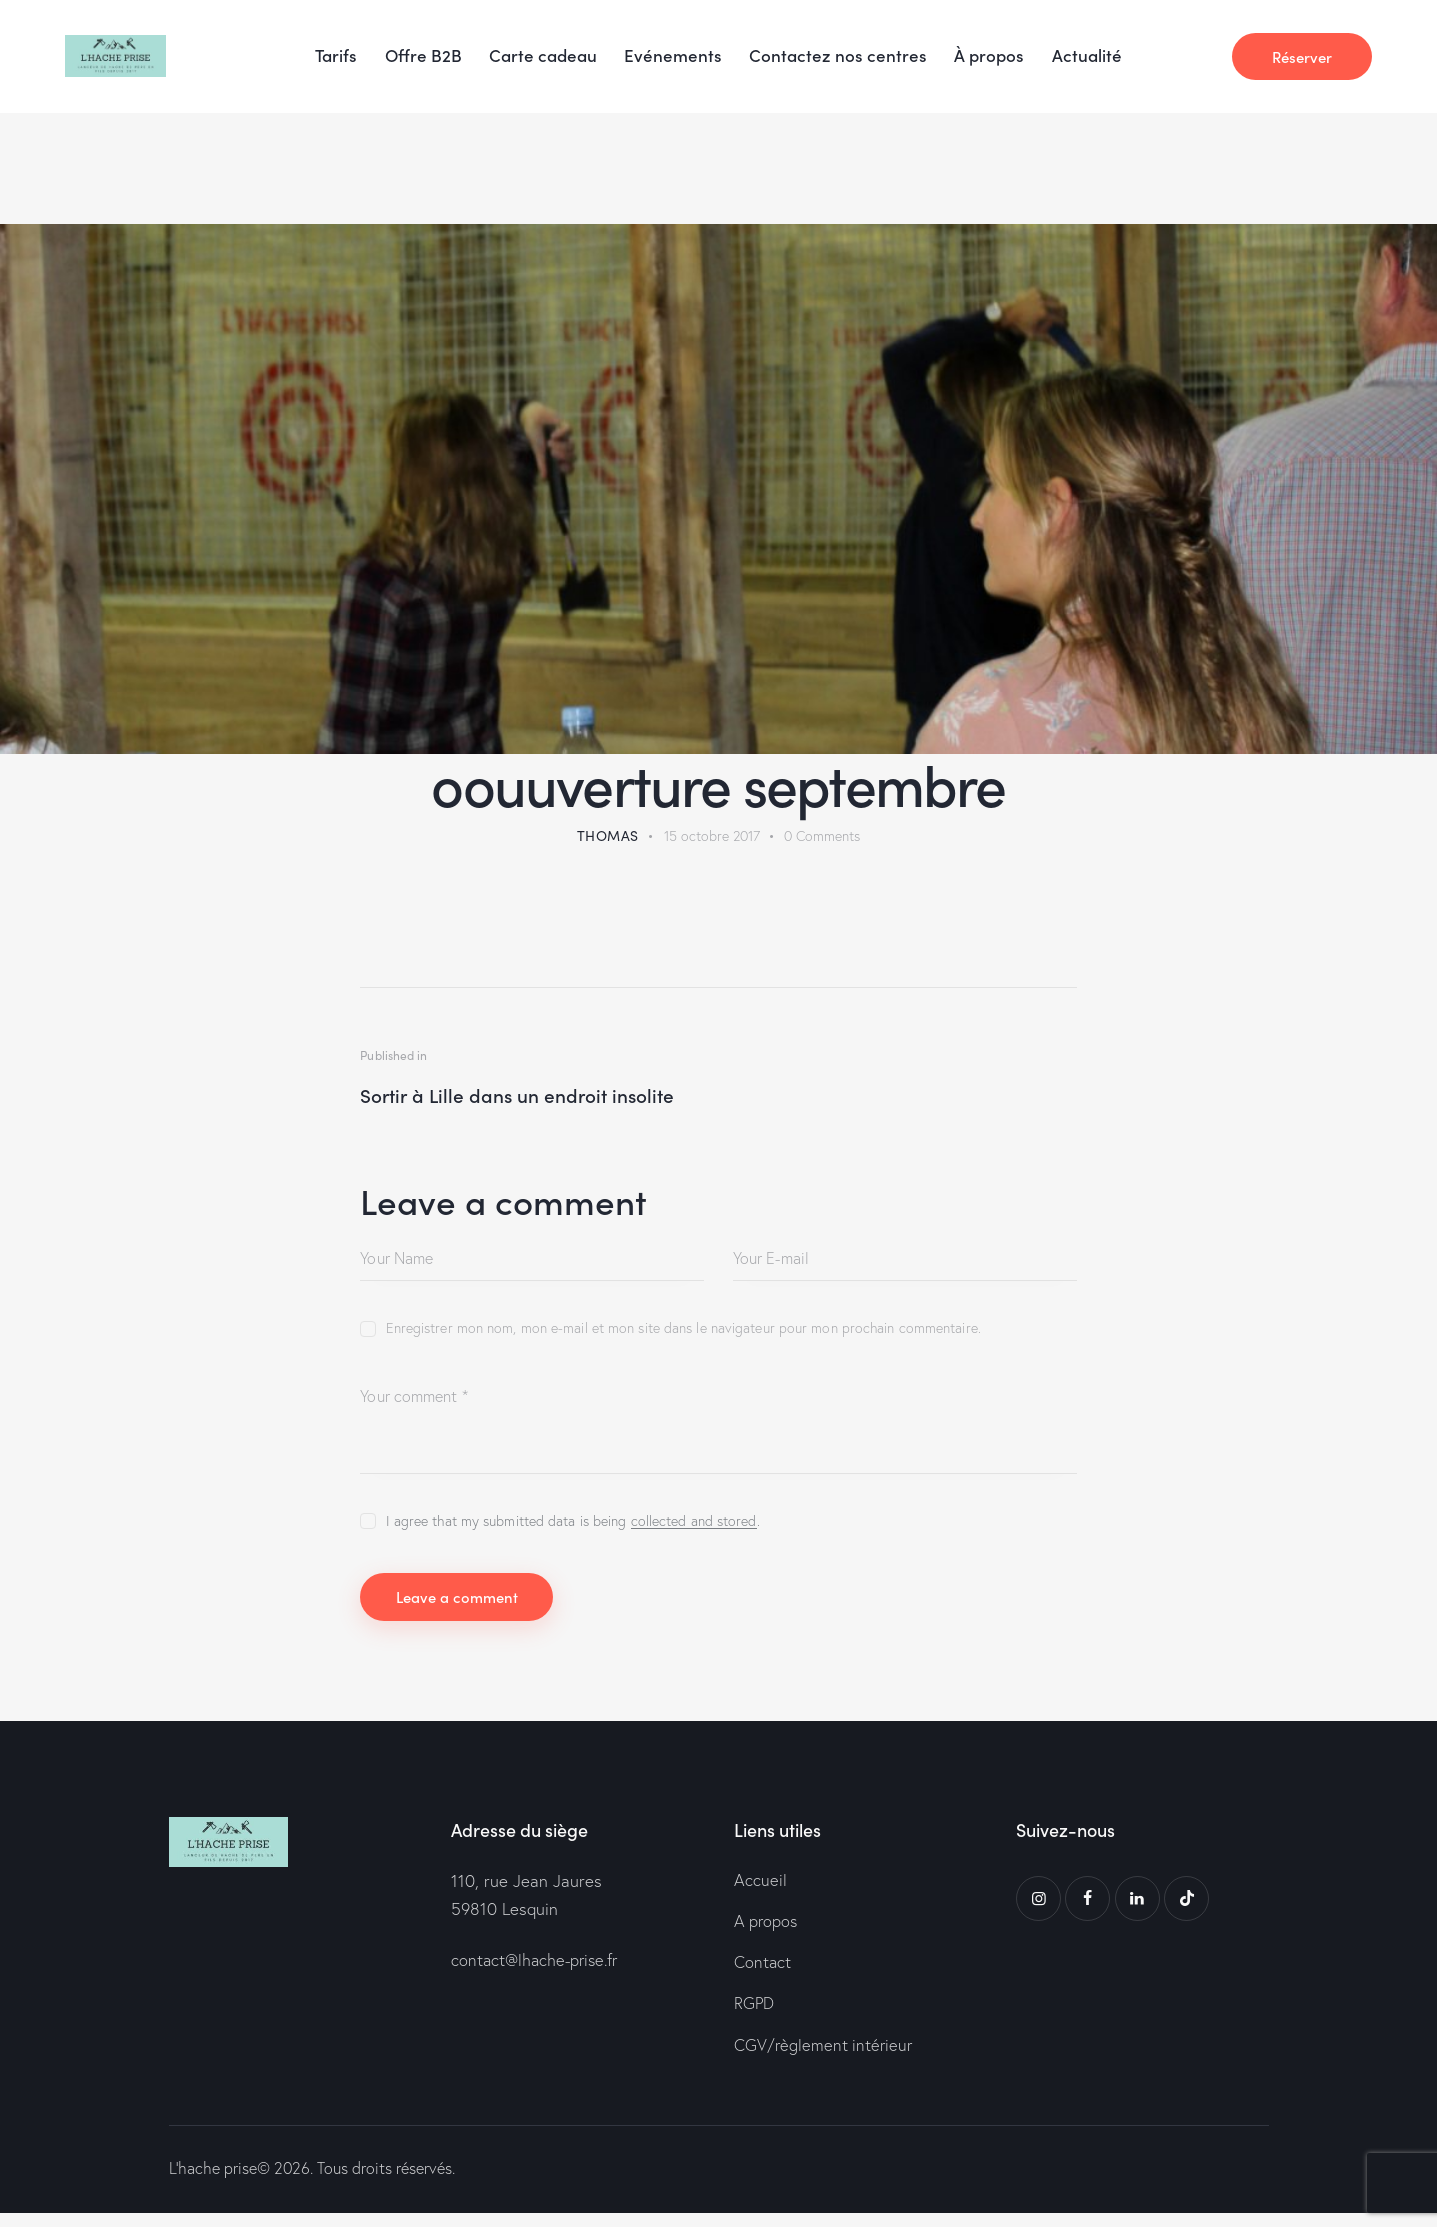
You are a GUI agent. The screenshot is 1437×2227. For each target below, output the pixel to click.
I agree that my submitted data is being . (573, 1523)
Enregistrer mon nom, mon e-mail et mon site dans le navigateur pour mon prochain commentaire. (683, 1331)
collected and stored (694, 1523)
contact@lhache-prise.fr (538, 1968)
